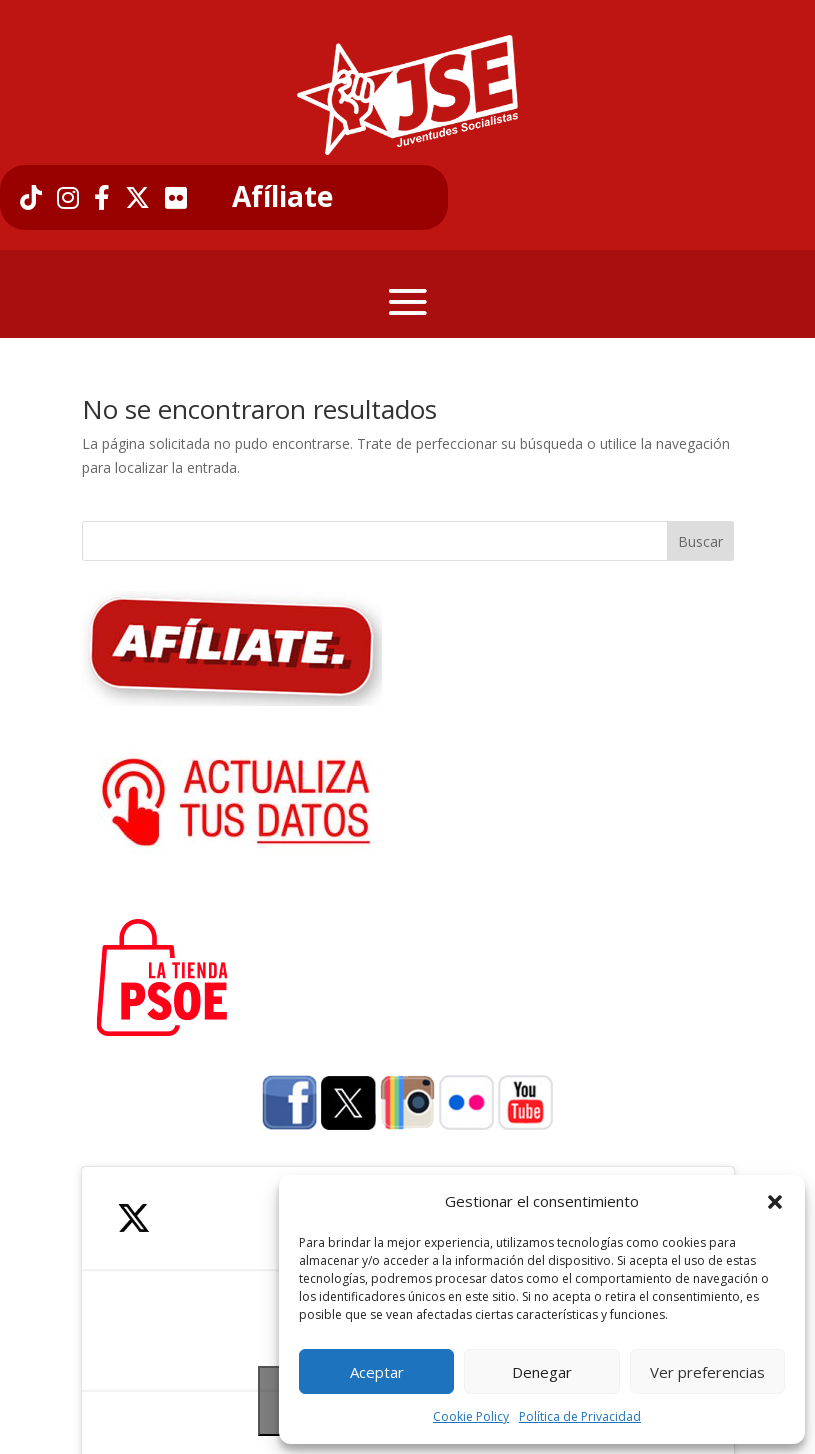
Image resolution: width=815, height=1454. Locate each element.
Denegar (542, 1372)
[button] (775, 1202)
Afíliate (282, 197)
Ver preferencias (707, 1372)
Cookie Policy (471, 1416)
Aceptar (377, 1372)
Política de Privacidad (580, 1416)
